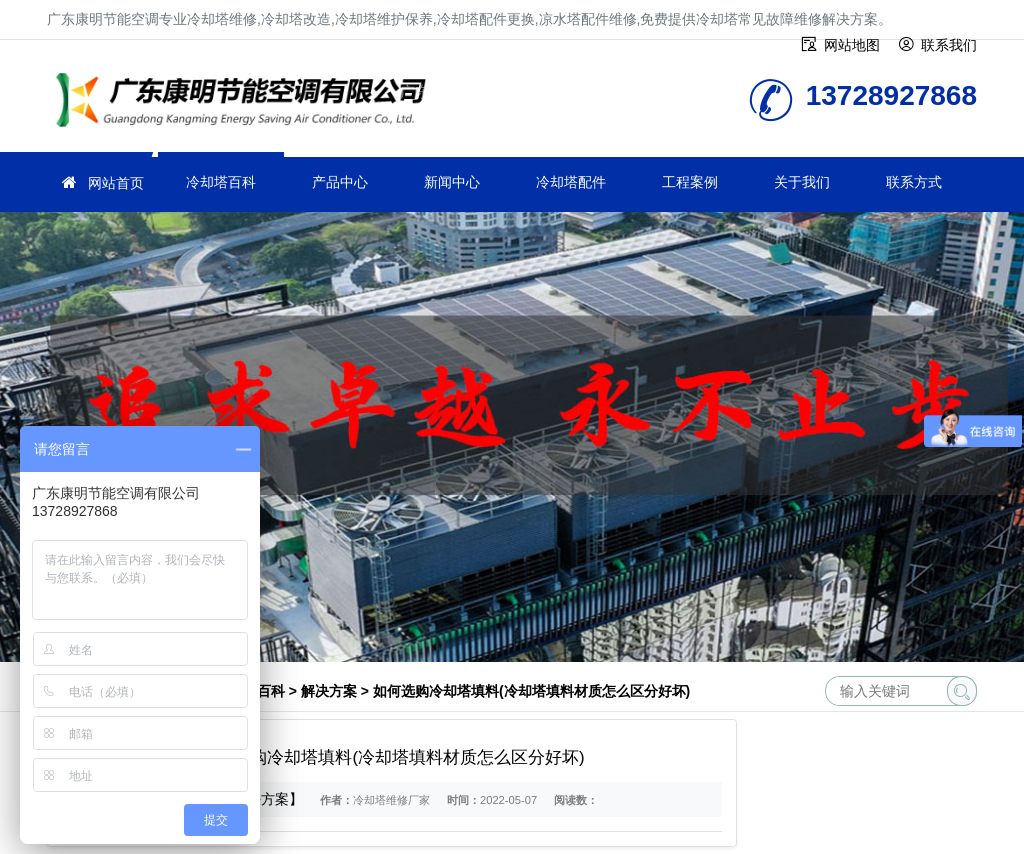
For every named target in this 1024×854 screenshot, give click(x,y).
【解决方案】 (261, 799)
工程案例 (690, 182)
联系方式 (914, 182)
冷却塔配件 (571, 182)
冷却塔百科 (221, 182)
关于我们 (802, 182)
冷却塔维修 (247, 102)
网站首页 (116, 183)
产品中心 (340, 182)
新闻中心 (452, 182)
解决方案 (329, 691)
